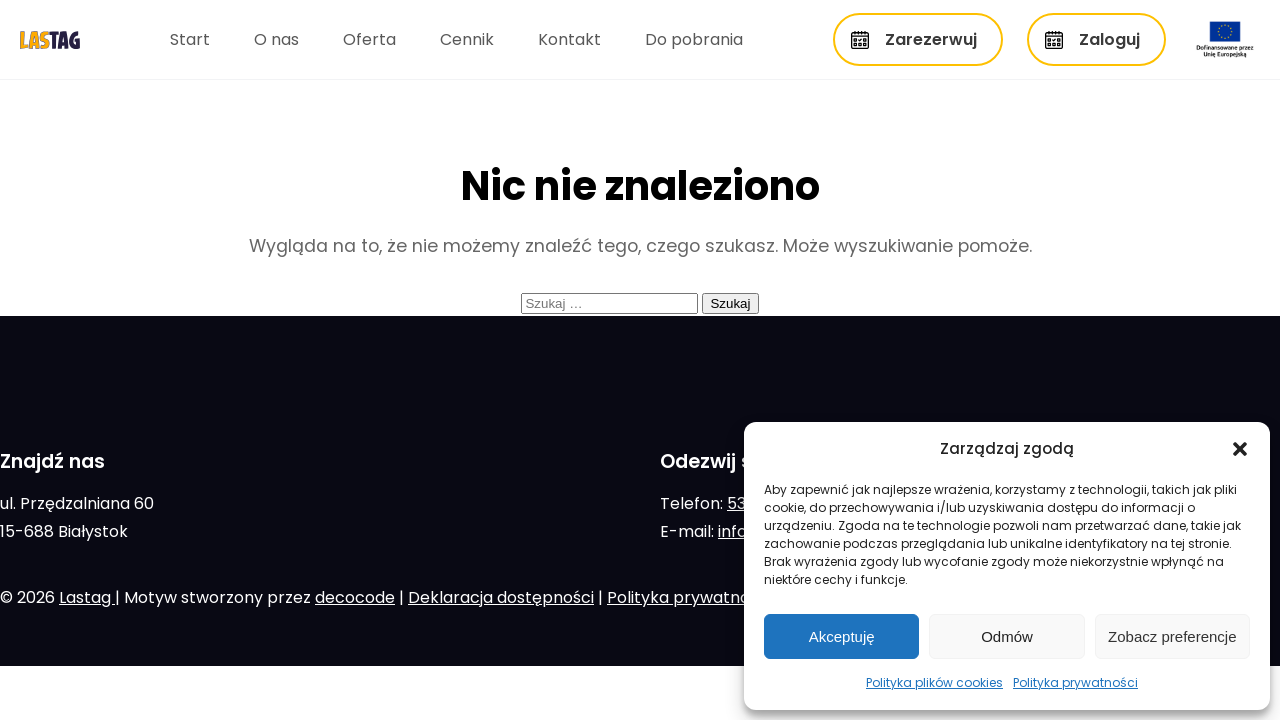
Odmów (1007, 636)
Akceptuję (842, 636)
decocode (355, 597)
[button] (1240, 449)
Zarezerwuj (931, 39)
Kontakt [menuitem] (569, 39)
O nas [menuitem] (276, 39)
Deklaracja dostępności (501, 597)
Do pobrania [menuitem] (694, 39)
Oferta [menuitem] (369, 39)
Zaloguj (1109, 39)
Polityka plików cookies (934, 682)
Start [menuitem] (190, 39)
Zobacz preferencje (1172, 636)
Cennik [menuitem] (467, 39)
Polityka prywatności (1075, 682)
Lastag (87, 597)
